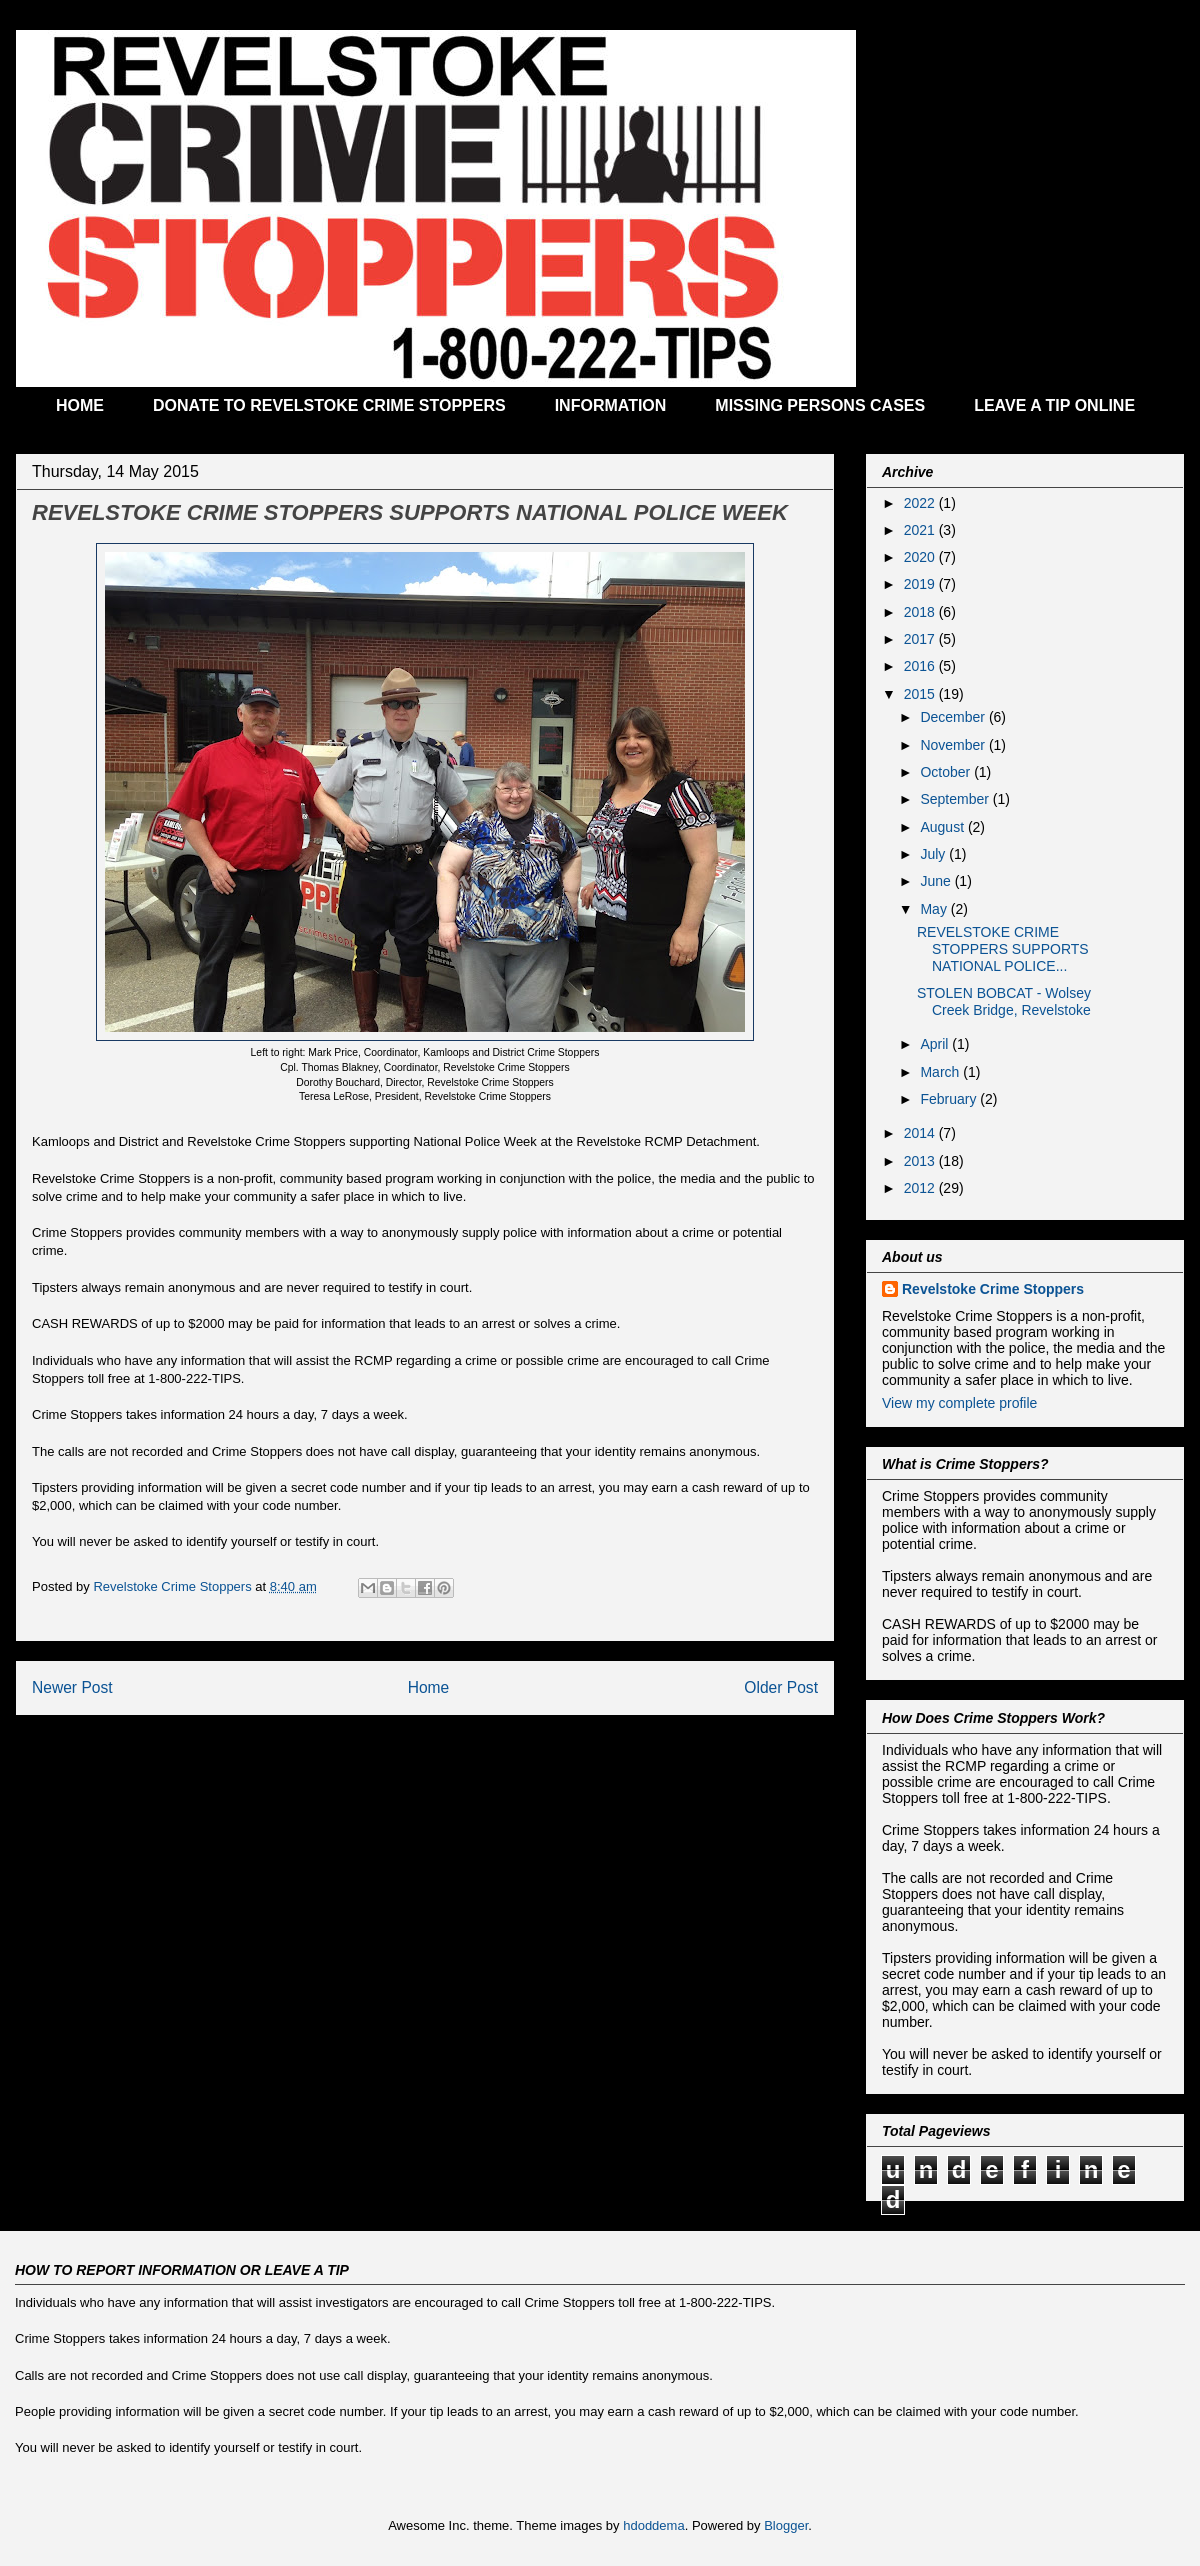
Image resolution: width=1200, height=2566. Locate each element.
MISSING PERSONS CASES (820, 405)
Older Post (781, 1687)
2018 (921, 612)
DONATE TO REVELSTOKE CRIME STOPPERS (329, 405)
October (947, 772)
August (943, 827)
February (950, 1099)
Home (429, 1687)
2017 (921, 639)
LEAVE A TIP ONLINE (1054, 405)
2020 (921, 557)
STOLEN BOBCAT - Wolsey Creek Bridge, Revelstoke (1004, 1001)
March (941, 1072)
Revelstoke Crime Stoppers (993, 1289)
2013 (921, 1161)
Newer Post (72, 1687)
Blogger (786, 2525)
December (954, 717)
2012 (921, 1188)
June (937, 881)
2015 (921, 694)
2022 (921, 503)
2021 (921, 530)
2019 (921, 584)
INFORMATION (611, 405)
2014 (921, 1133)
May (935, 909)
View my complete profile (959, 1403)
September (956, 799)
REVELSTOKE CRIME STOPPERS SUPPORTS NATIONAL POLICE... (1003, 949)
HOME (80, 405)
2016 (921, 666)
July (934, 854)
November (954, 745)
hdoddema (653, 2525)
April (936, 1044)
